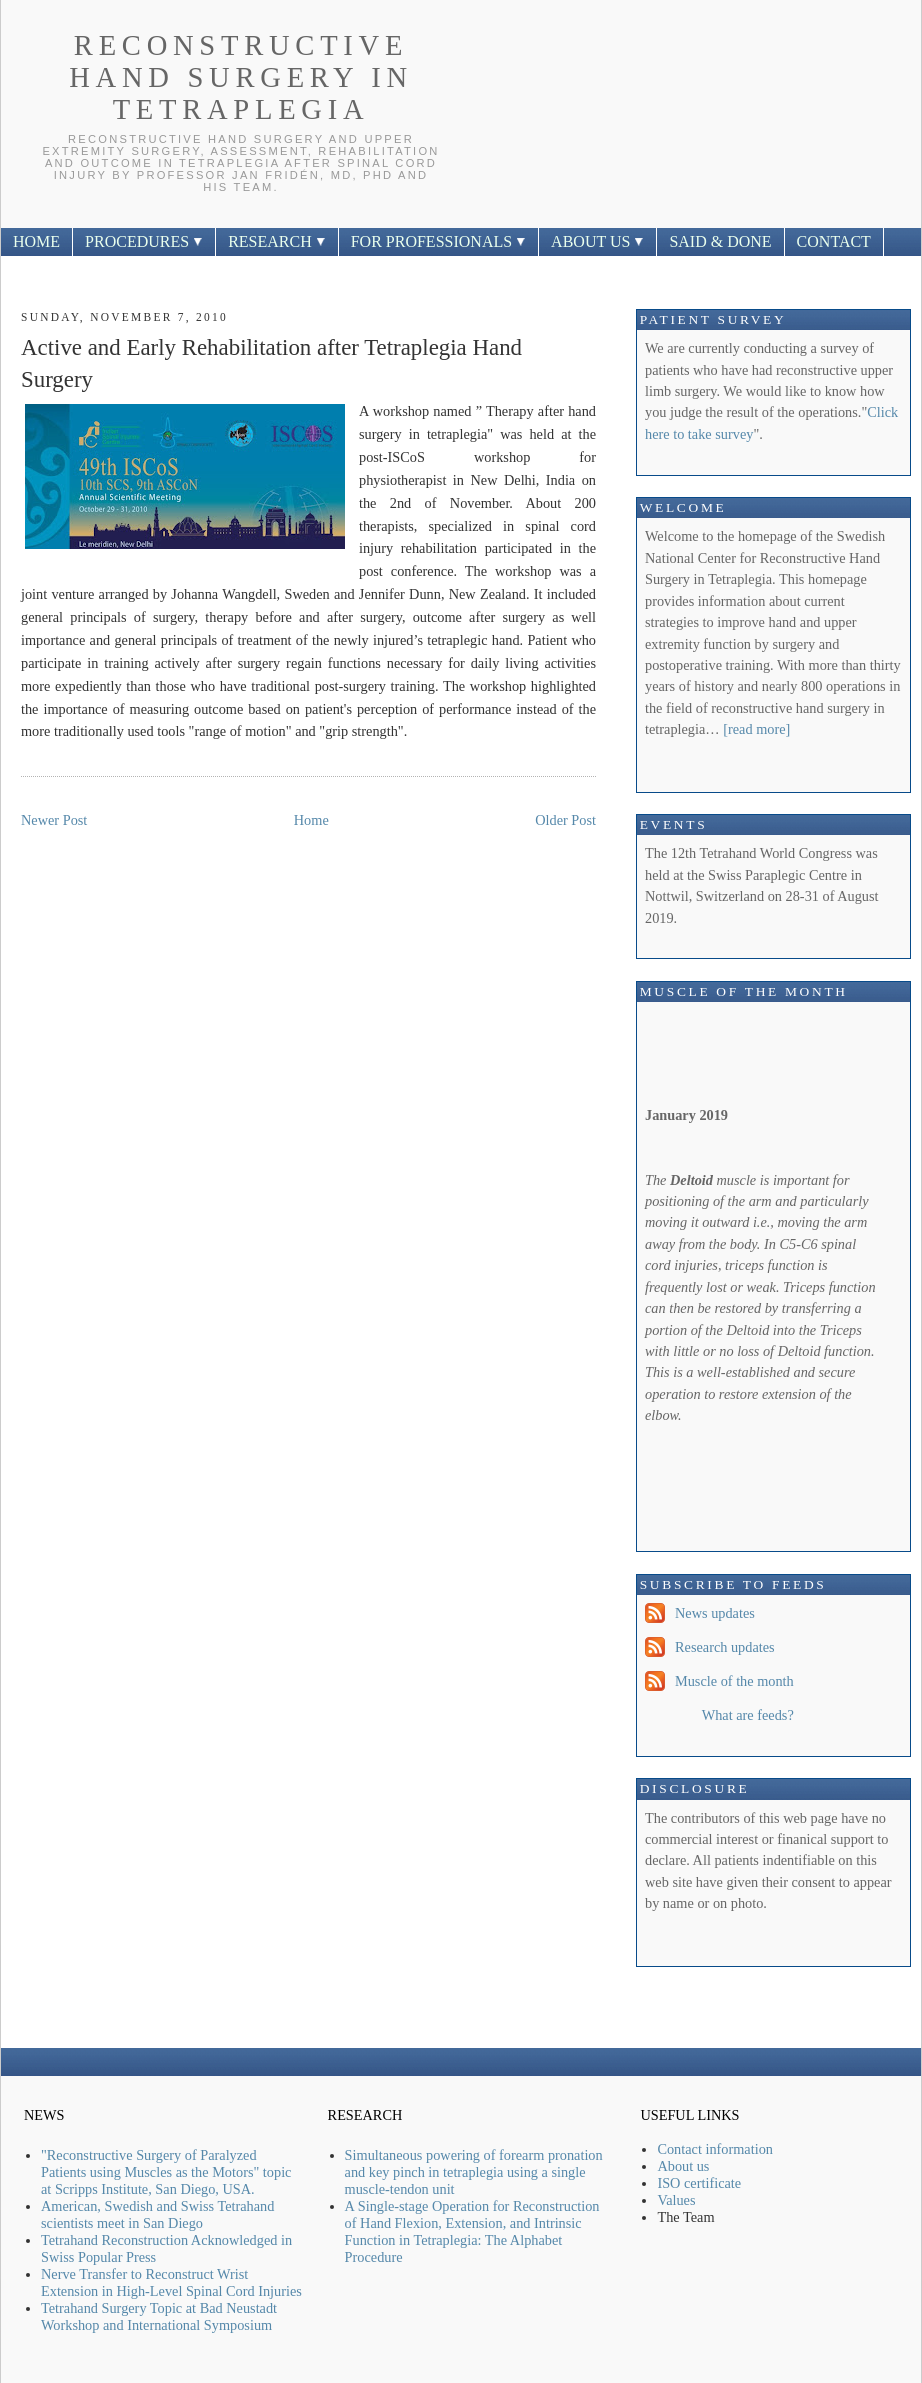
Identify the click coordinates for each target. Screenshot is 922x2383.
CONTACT (834, 241)
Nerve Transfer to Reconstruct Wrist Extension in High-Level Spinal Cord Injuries (171, 2282)
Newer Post (54, 820)
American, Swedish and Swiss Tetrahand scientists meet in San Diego (157, 2214)
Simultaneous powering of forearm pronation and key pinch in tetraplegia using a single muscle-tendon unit (474, 2172)
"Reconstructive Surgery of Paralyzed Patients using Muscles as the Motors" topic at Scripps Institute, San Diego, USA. (166, 2172)
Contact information (715, 2149)
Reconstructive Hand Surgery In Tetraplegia (241, 77)
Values (676, 2200)
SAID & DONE (720, 241)
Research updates (725, 1647)
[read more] (756, 729)
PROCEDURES (144, 241)
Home (311, 820)
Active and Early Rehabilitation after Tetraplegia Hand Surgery (271, 363)
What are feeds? (748, 1715)
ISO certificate (699, 2183)
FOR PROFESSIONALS (438, 241)
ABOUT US (597, 241)
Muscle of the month (734, 1681)
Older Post (565, 820)
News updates (715, 1613)
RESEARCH (277, 241)
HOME (36, 241)
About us (683, 2166)
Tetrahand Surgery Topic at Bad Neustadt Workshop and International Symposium (159, 2316)
